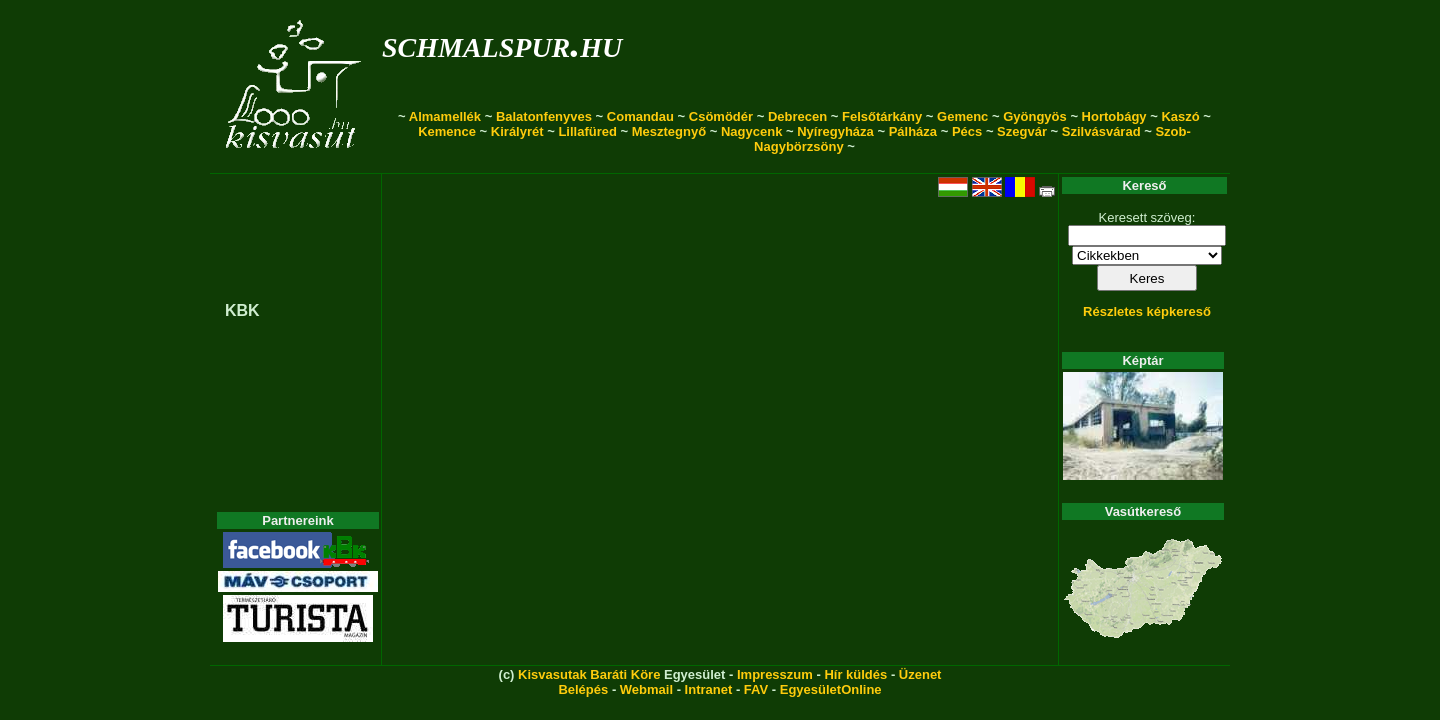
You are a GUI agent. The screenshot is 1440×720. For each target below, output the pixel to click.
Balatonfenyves (544, 116)
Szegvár (1022, 131)
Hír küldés (855, 674)
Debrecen (797, 116)
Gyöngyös (1035, 116)
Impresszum (775, 674)
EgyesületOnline (831, 689)
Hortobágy (1114, 116)
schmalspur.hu (502, 43)
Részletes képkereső (1147, 311)
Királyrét (517, 131)
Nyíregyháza (835, 131)
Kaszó (1180, 116)
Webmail (646, 689)
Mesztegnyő (669, 131)
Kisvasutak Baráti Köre (589, 674)
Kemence (447, 131)
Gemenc (962, 116)
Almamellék (445, 116)
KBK (242, 310)
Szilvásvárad (1101, 131)
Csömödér (721, 116)
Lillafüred (587, 131)
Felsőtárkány (882, 116)
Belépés (583, 689)
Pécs (967, 131)
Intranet (709, 689)
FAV (756, 689)
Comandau (640, 116)
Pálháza (913, 131)
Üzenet (920, 674)
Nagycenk (751, 131)
